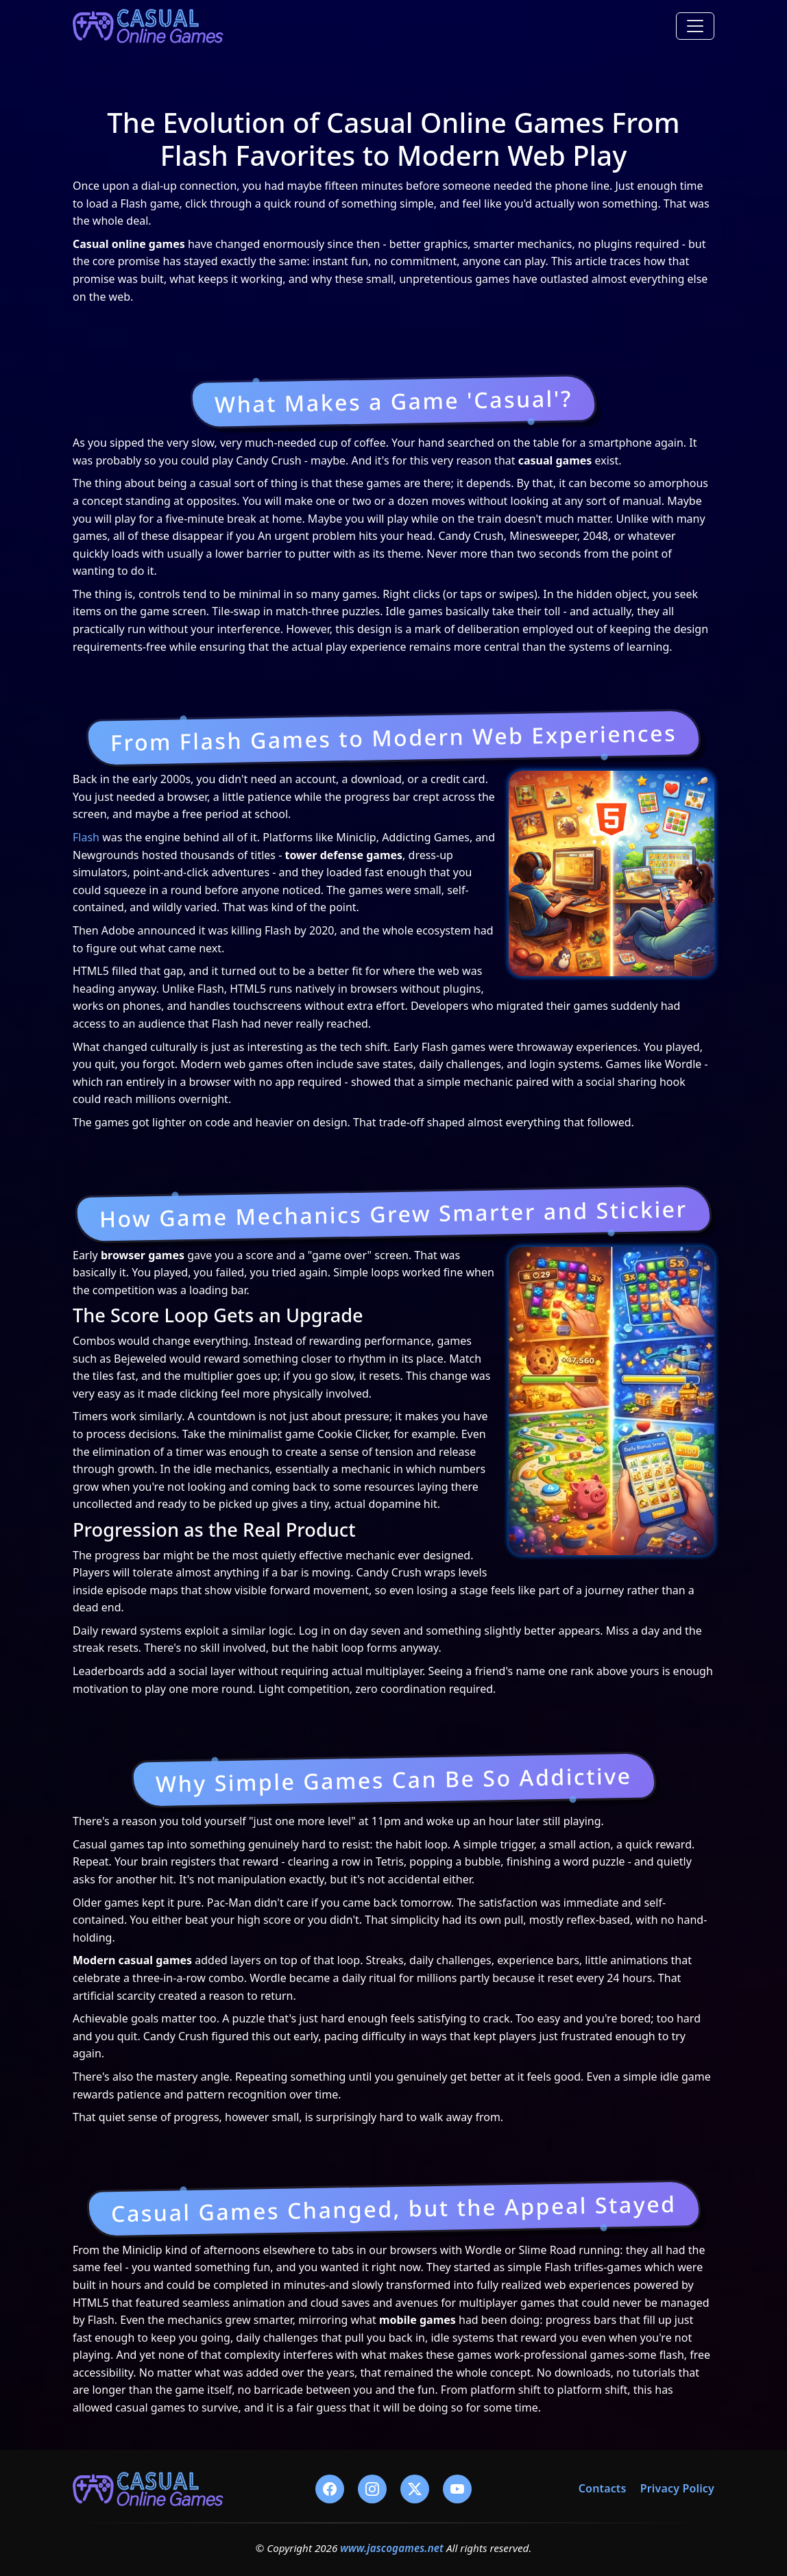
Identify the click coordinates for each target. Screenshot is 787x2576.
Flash (86, 837)
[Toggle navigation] (695, 26)
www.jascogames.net (392, 2548)
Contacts (603, 2488)
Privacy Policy (677, 2488)
